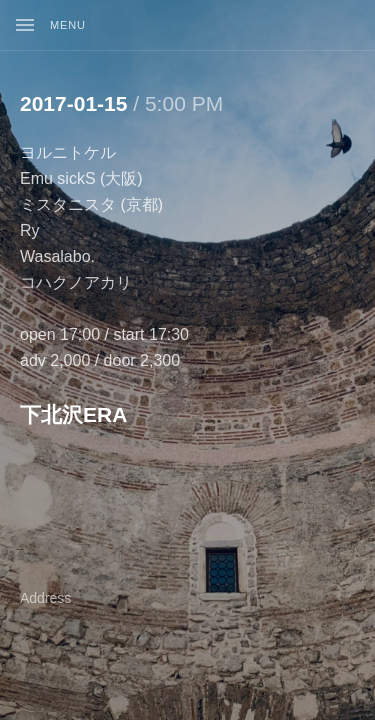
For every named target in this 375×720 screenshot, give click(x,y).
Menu (68, 25)
